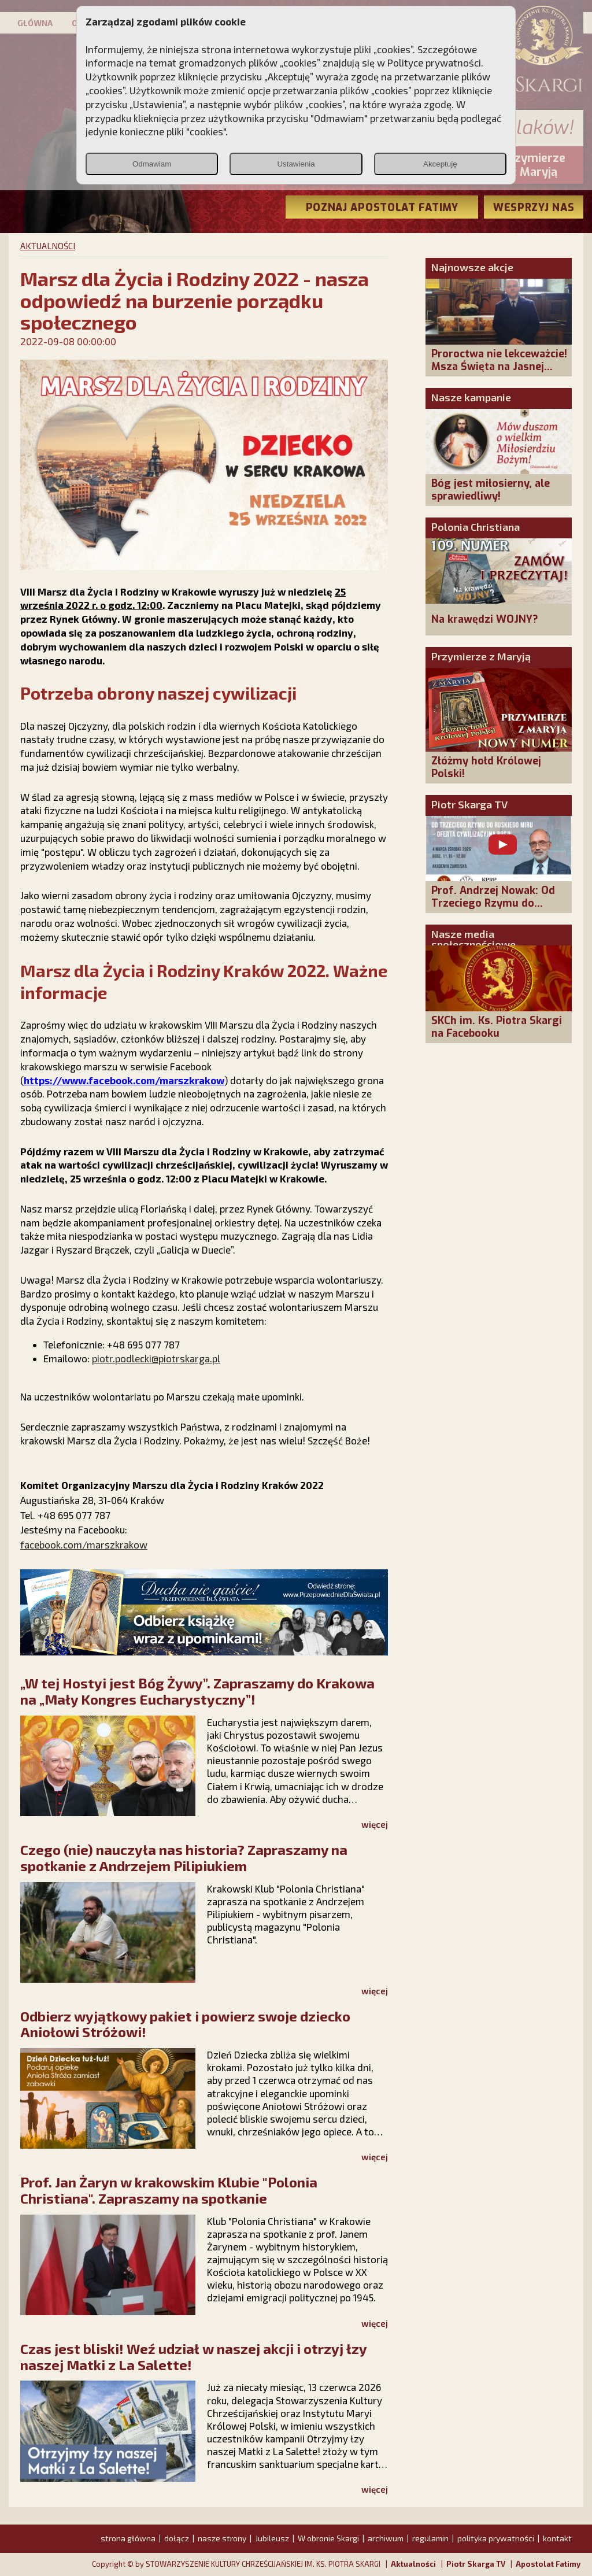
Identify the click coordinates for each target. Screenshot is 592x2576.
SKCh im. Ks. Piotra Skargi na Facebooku (496, 1027)
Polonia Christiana (475, 526)
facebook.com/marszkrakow (83, 1544)
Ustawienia (295, 164)
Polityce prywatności (434, 62)
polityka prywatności (495, 2538)
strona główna (128, 2538)
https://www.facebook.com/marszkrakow (124, 1080)
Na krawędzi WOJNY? (484, 619)
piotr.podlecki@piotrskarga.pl (156, 1358)
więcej (374, 1824)
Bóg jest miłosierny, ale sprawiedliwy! (490, 489)
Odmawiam (151, 164)
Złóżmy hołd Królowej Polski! (486, 767)
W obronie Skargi (328, 2538)
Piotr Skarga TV (469, 804)
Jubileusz (272, 2538)
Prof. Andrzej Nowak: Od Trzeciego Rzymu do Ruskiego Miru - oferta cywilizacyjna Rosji (493, 910)
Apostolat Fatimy (548, 2563)
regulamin (430, 2538)
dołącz (176, 2538)
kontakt (557, 2538)
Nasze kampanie (471, 397)
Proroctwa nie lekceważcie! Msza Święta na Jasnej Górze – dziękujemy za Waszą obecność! (499, 373)
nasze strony (222, 2538)
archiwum (386, 2538)
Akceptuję (440, 164)
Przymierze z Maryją (481, 656)
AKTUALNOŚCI (47, 246)
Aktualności (413, 2563)
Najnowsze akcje (472, 267)
